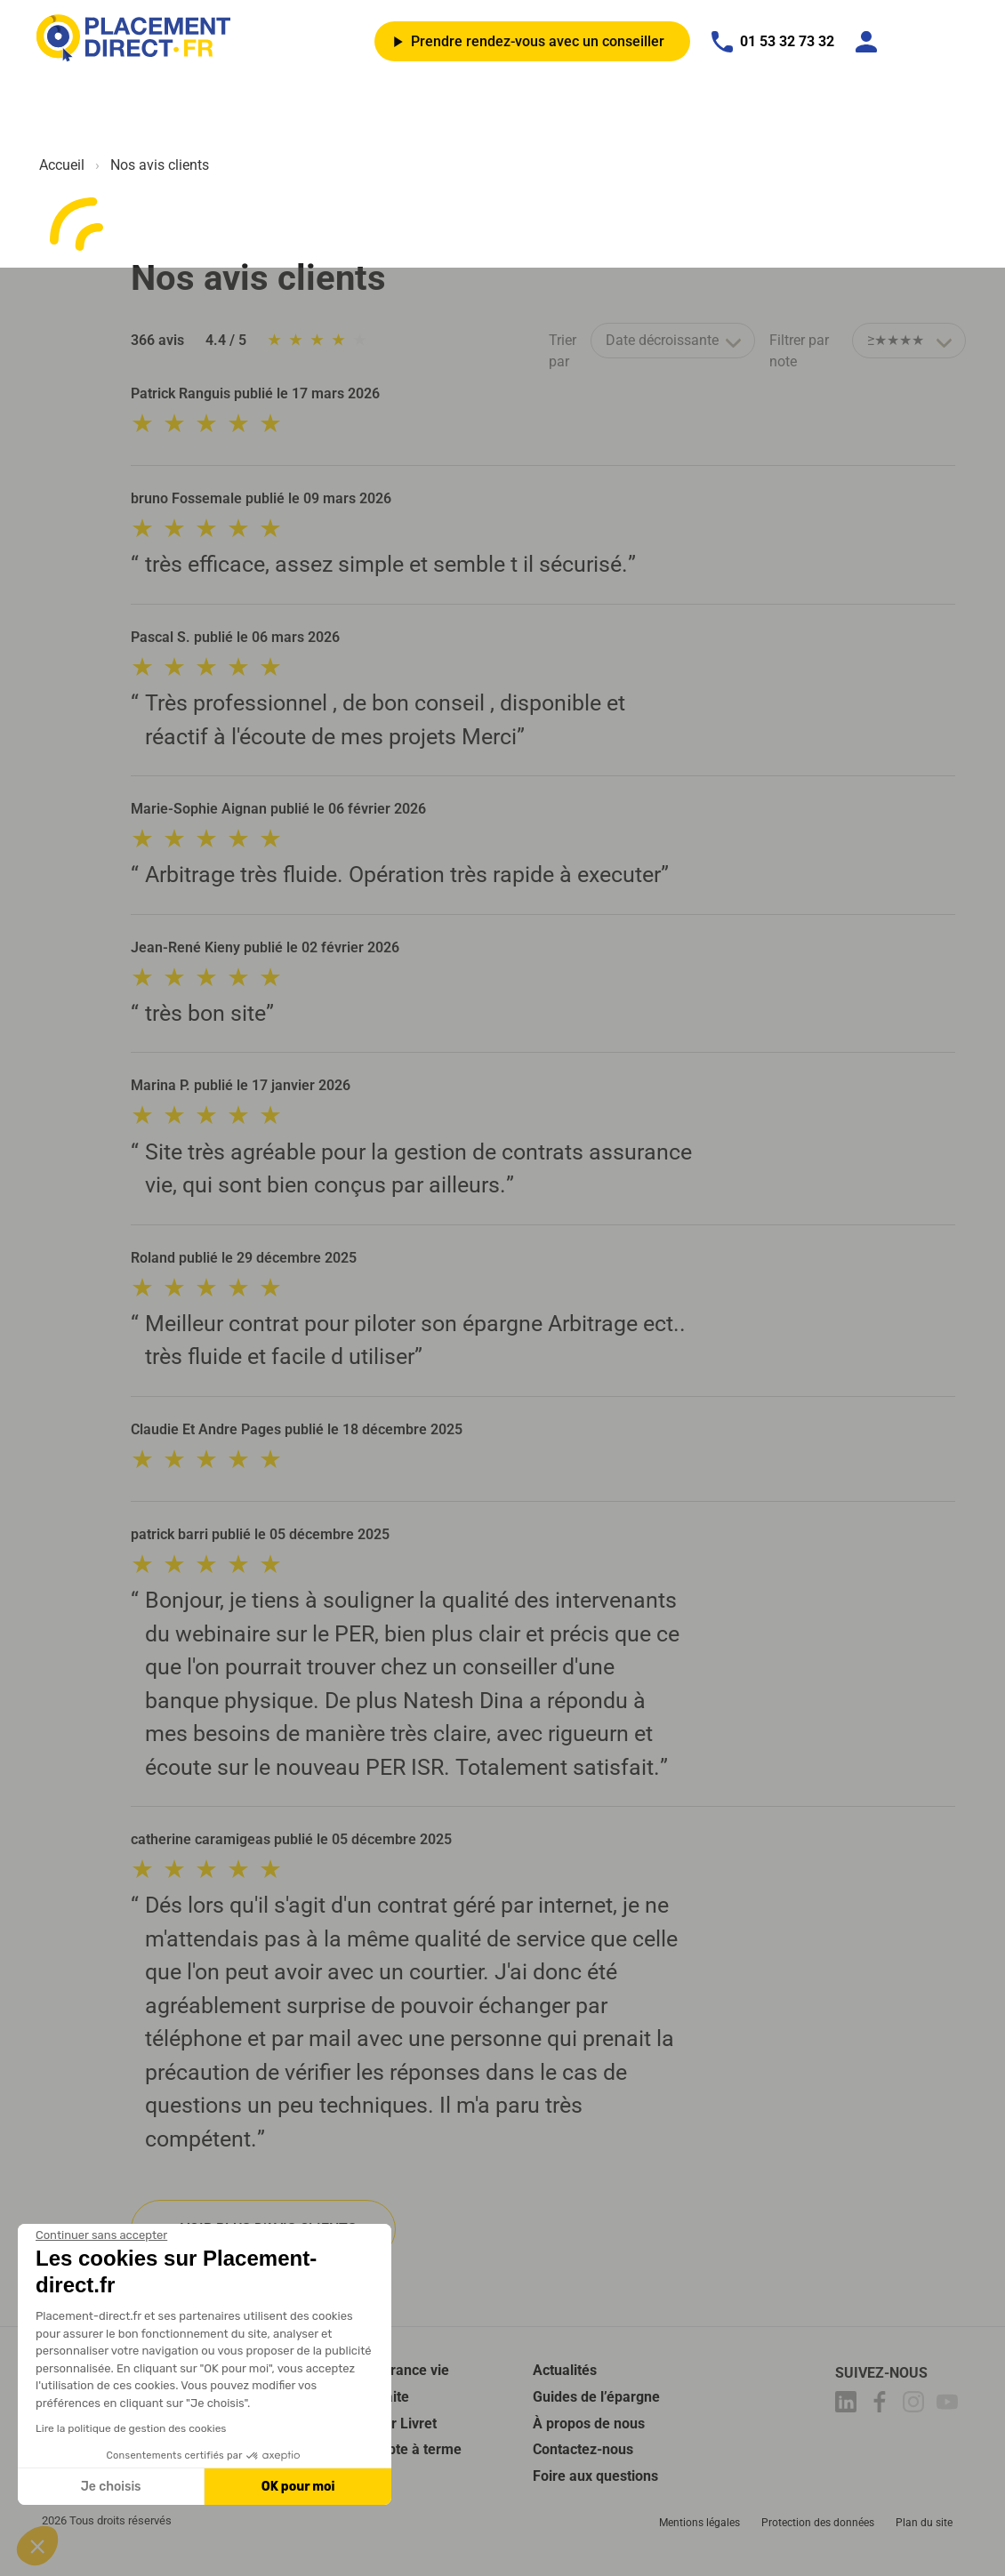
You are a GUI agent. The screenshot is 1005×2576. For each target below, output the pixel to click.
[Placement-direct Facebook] (882, 2405)
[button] (37, 2545)
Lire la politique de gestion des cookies (131, 2428)
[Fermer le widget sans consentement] (101, 2235)
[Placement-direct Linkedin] (848, 2405)
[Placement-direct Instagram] (916, 2405)
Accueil (61, 164)
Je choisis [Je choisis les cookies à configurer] (111, 2486)
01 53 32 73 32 (773, 41)
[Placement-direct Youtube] (950, 2405)
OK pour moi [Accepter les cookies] (298, 2486)
